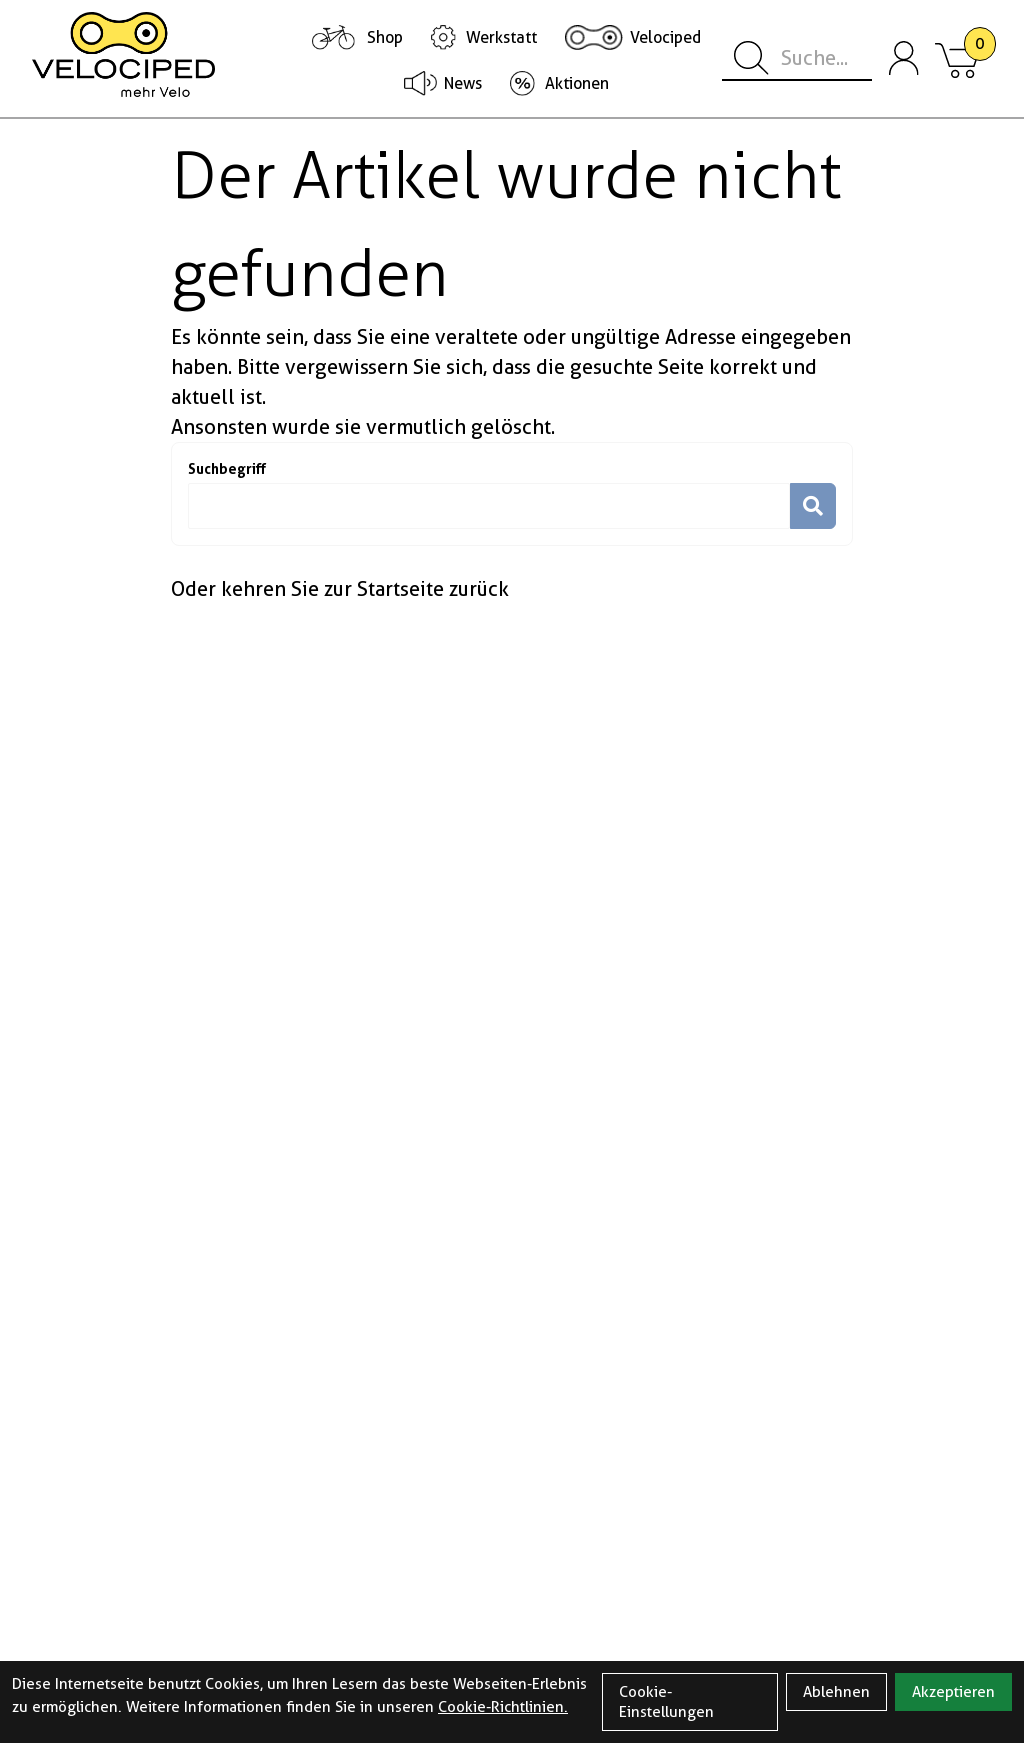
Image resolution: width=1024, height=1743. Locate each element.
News (463, 83)
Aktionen (577, 83)
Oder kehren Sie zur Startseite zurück (340, 589)
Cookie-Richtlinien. (503, 1707)
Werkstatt (501, 37)
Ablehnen (836, 1692)
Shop (385, 37)
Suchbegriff (227, 468)
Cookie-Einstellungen (666, 1702)
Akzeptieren (953, 1692)
